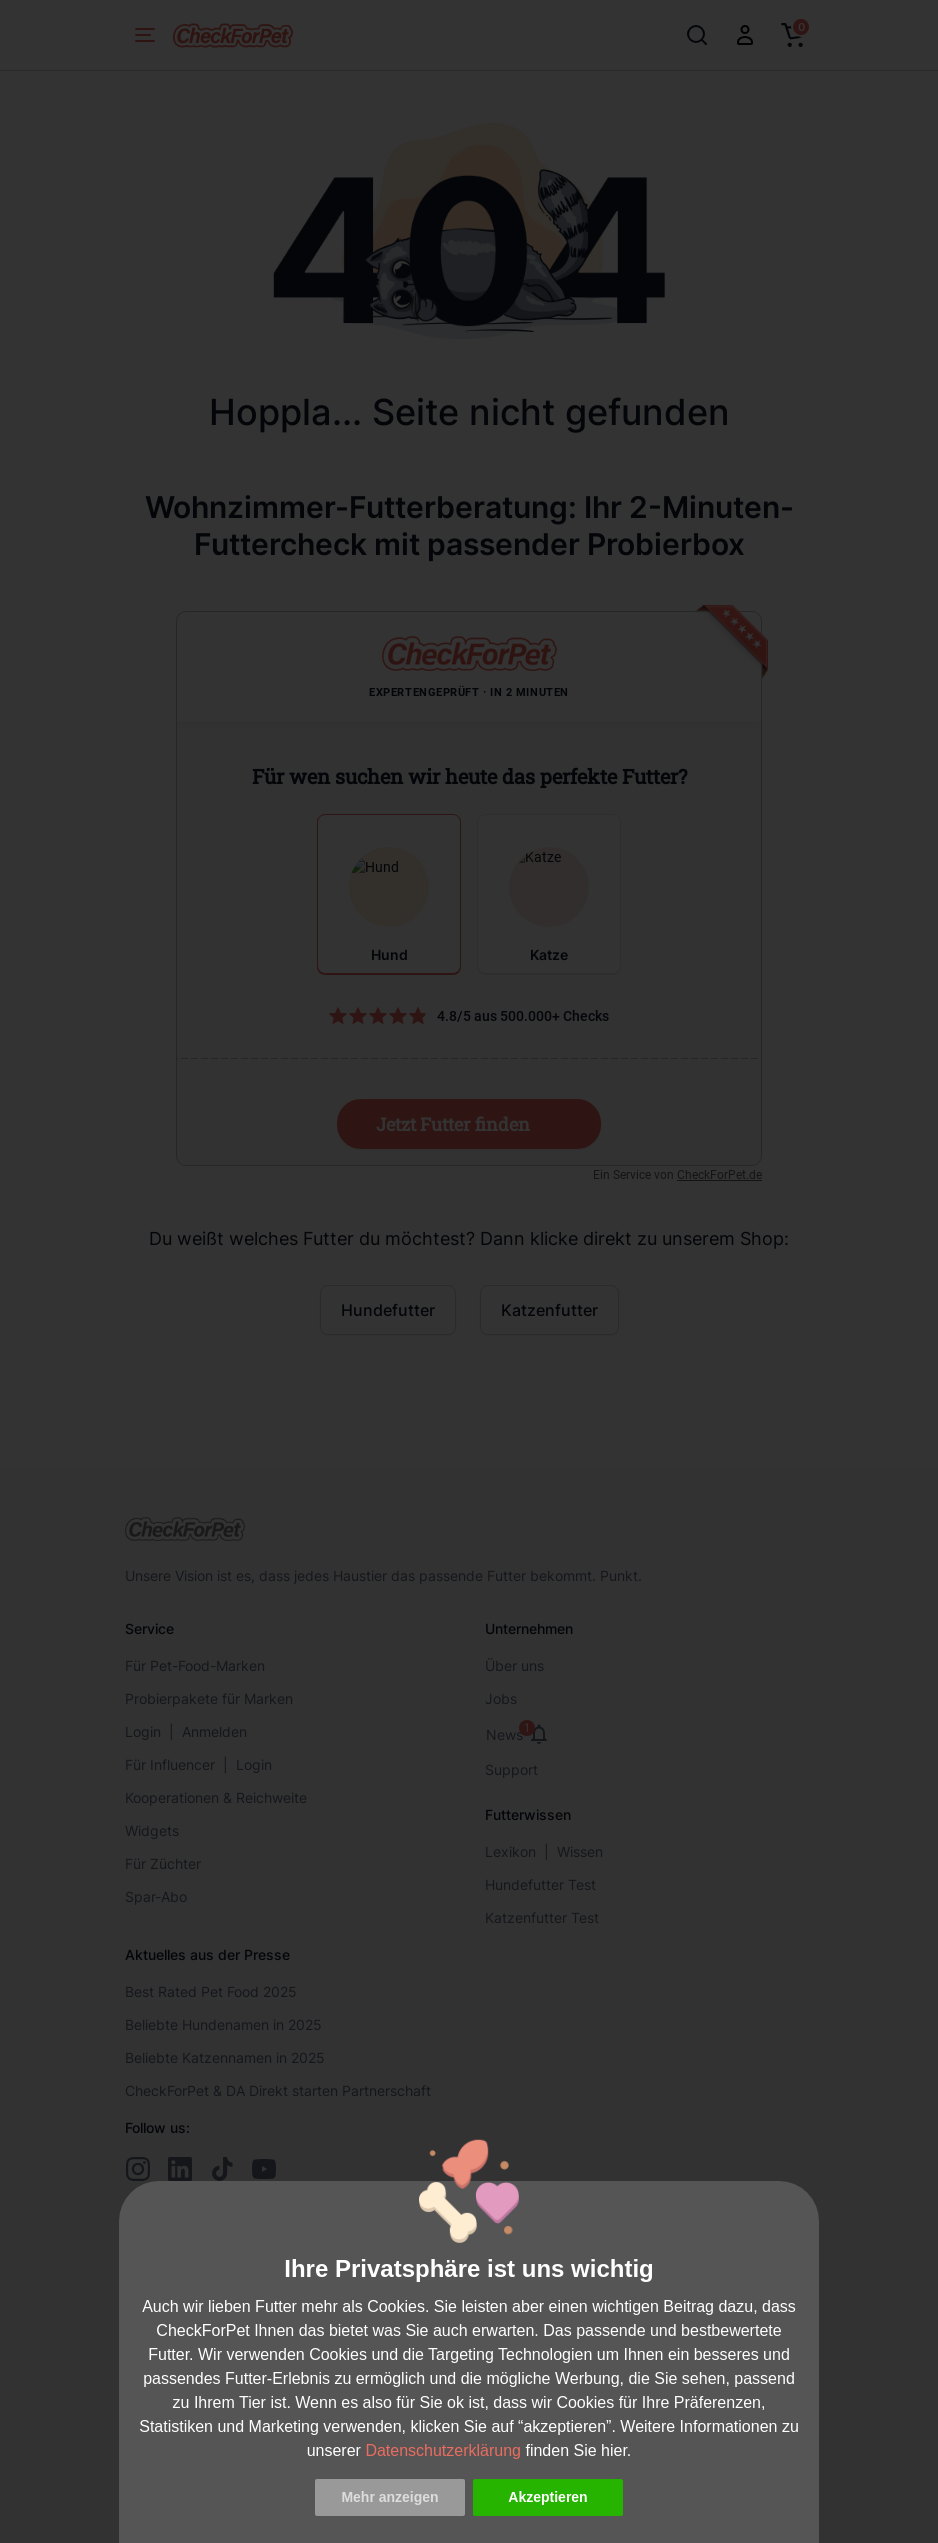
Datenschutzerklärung (443, 2450)
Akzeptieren (547, 2497)
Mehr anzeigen (389, 2497)
